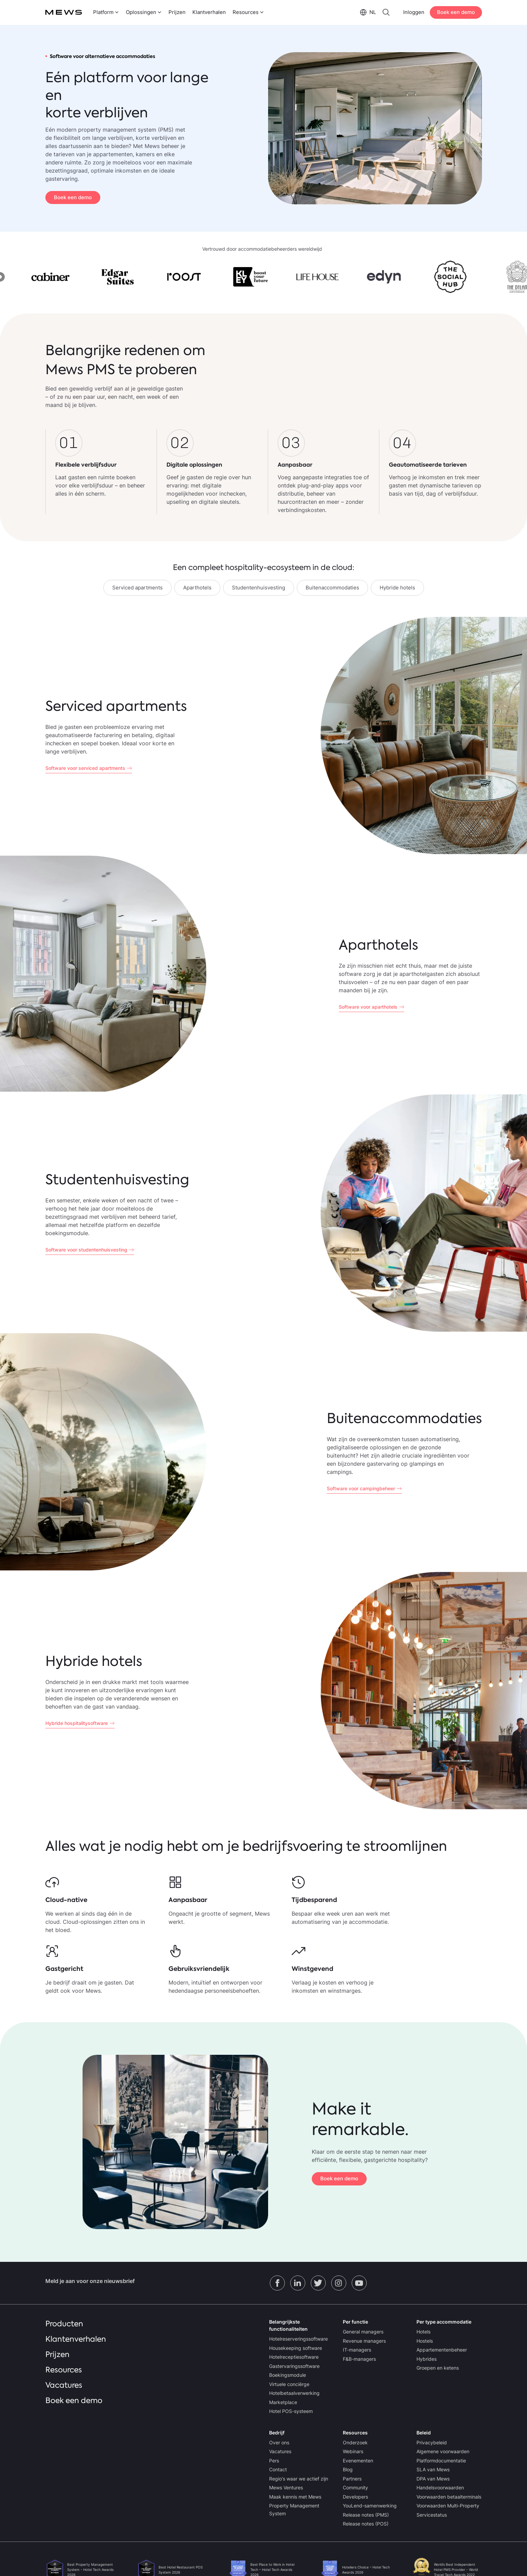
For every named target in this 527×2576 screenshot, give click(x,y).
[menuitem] (105, 12)
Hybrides (426, 2359)
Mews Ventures (286, 2487)
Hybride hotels (397, 587)
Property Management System (294, 2509)
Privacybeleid (431, 2442)
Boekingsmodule (287, 2375)
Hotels (423, 2331)
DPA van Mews (433, 2479)
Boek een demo (456, 12)
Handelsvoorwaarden (440, 2487)
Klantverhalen (209, 12)
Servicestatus (431, 2515)
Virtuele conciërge (289, 2384)
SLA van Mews (433, 2469)
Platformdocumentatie (441, 2460)
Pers (274, 2460)
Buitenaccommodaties (332, 587)
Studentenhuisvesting (258, 587)
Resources (63, 2370)
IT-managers (357, 2350)
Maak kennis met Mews (295, 2497)
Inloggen (413, 12)
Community (355, 2487)
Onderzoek (355, 2442)
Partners (352, 2479)
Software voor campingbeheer (361, 1488)
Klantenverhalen (75, 2339)
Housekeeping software (295, 2348)
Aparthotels (197, 587)
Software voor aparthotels (368, 1007)
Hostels (424, 2341)
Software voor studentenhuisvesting (86, 1250)
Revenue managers (364, 2341)
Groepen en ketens (437, 2368)
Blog (348, 2469)
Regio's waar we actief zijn (298, 2479)
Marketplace (283, 2402)
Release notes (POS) (366, 2524)
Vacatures (63, 2385)
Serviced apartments (137, 587)
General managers (363, 2331)
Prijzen (177, 12)
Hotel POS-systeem (291, 2411)
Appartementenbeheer (441, 2350)
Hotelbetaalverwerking (294, 2393)
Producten (64, 2324)
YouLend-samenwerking (370, 2505)
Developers (355, 2497)
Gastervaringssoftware (294, 2366)
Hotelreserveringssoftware (298, 2339)
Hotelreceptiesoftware (294, 2357)
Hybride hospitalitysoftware (76, 1723)
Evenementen (358, 2460)
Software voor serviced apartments (85, 768)
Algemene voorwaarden (442, 2451)
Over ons (279, 2442)
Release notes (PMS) (366, 2515)
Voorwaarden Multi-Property (447, 2505)
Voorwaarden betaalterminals (448, 2497)
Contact (278, 2469)
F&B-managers (359, 2359)
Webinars (353, 2451)
